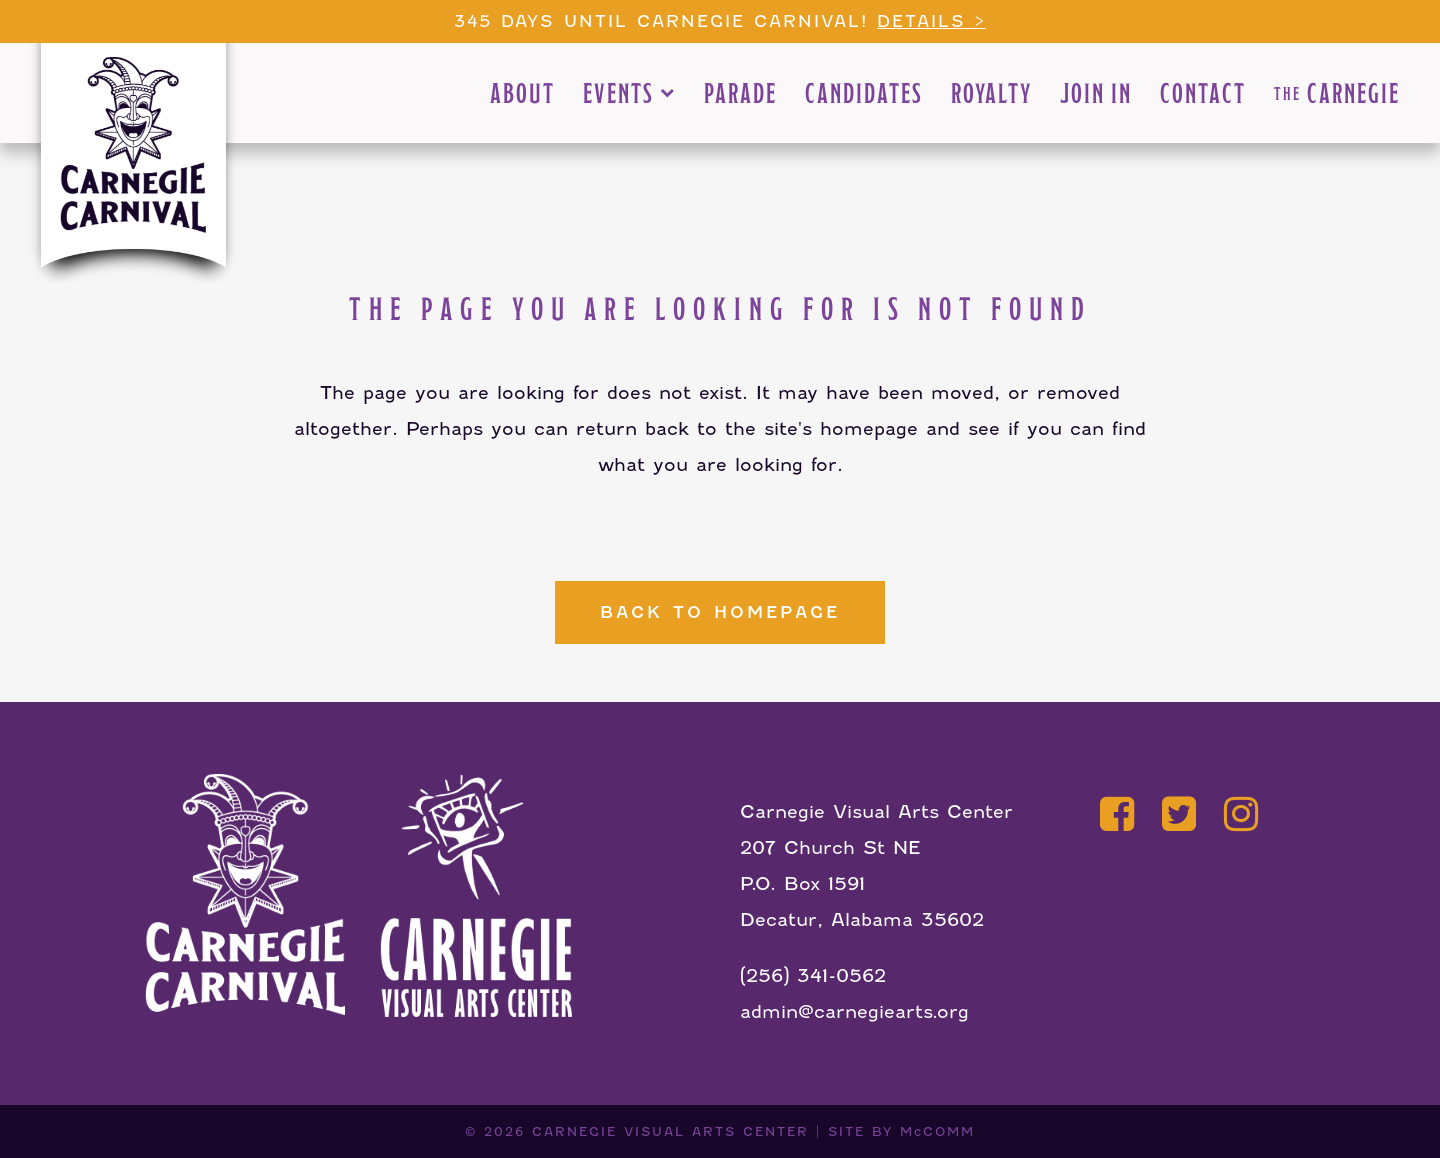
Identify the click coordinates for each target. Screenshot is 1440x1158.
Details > (931, 21)
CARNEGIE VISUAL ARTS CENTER (670, 1131)
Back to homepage (720, 612)
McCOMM (937, 1131)
